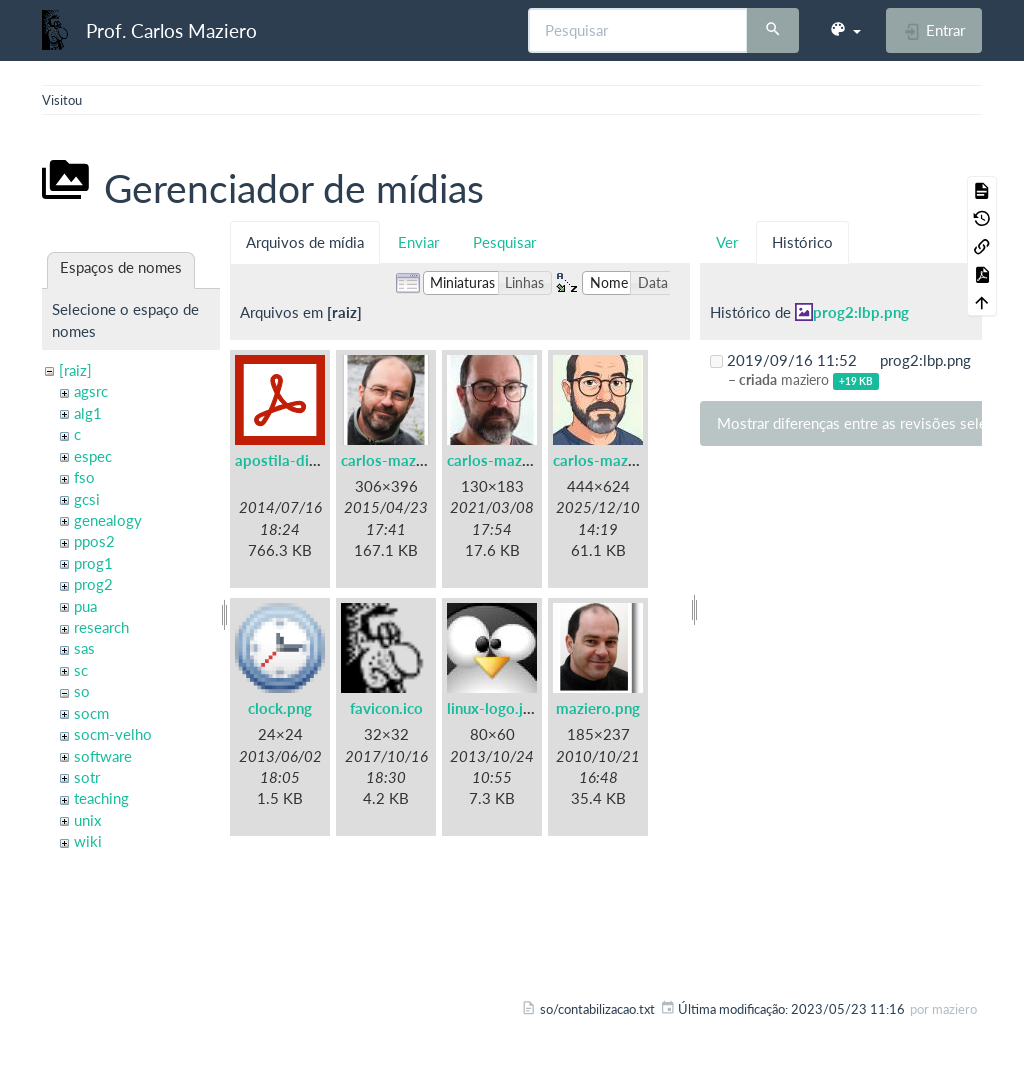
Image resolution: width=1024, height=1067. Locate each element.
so (82, 691)
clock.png (280, 708)
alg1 (88, 413)
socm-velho (113, 734)
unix (87, 820)
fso (84, 477)
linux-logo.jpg (493, 708)
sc (81, 670)
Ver (727, 242)
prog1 (93, 563)
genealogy (108, 520)
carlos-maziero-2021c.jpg (641, 460)
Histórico (802, 242)
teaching (101, 798)
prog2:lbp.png (861, 312)
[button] (845, 30)
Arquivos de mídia (305, 242)
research (101, 627)
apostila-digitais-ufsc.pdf (320, 460)
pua (85, 606)
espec (93, 456)
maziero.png (598, 708)
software (103, 756)
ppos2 (94, 541)
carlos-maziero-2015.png (427, 460)
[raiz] (75, 370)
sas (84, 648)
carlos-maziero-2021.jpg (531, 460)
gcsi (87, 499)
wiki (88, 841)
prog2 (93, 584)
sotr (87, 777)
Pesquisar (504, 242)
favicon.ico (386, 708)
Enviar (418, 242)
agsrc (91, 391)
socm (91, 713)
